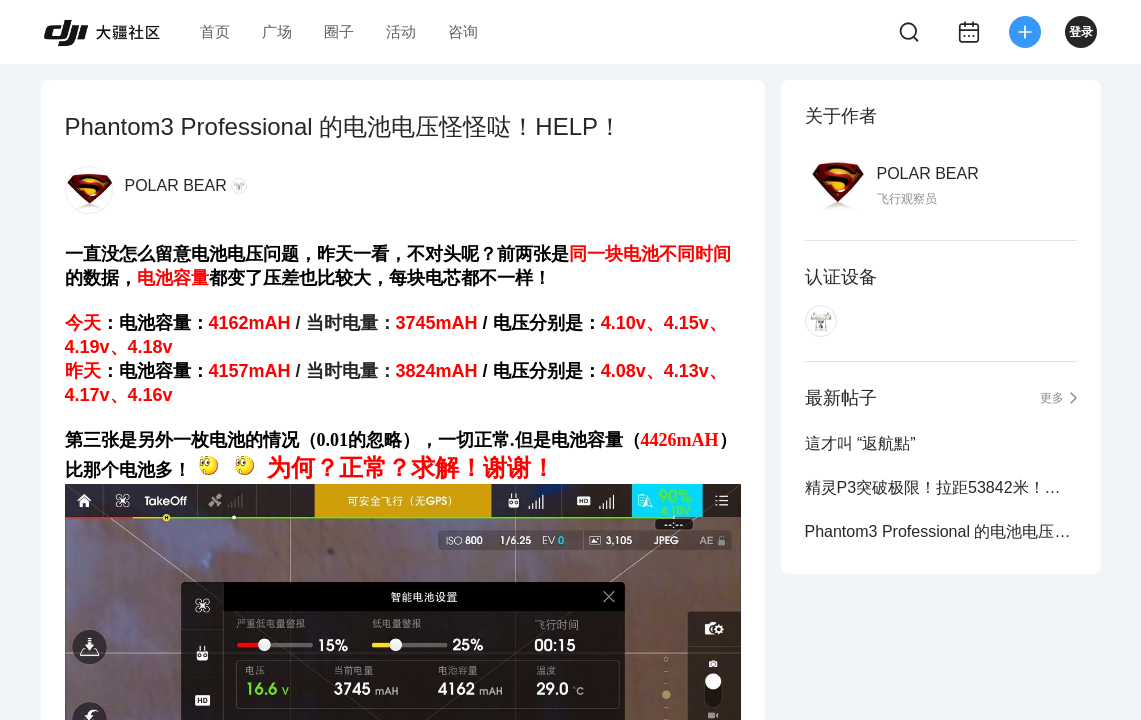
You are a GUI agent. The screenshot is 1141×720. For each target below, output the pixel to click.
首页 (215, 31)
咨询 (463, 31)
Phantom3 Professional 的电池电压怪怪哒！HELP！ (941, 531)
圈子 (339, 31)
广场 (277, 31)
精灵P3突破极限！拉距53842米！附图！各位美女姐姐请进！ (941, 487)
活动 (401, 31)
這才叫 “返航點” (860, 443)
